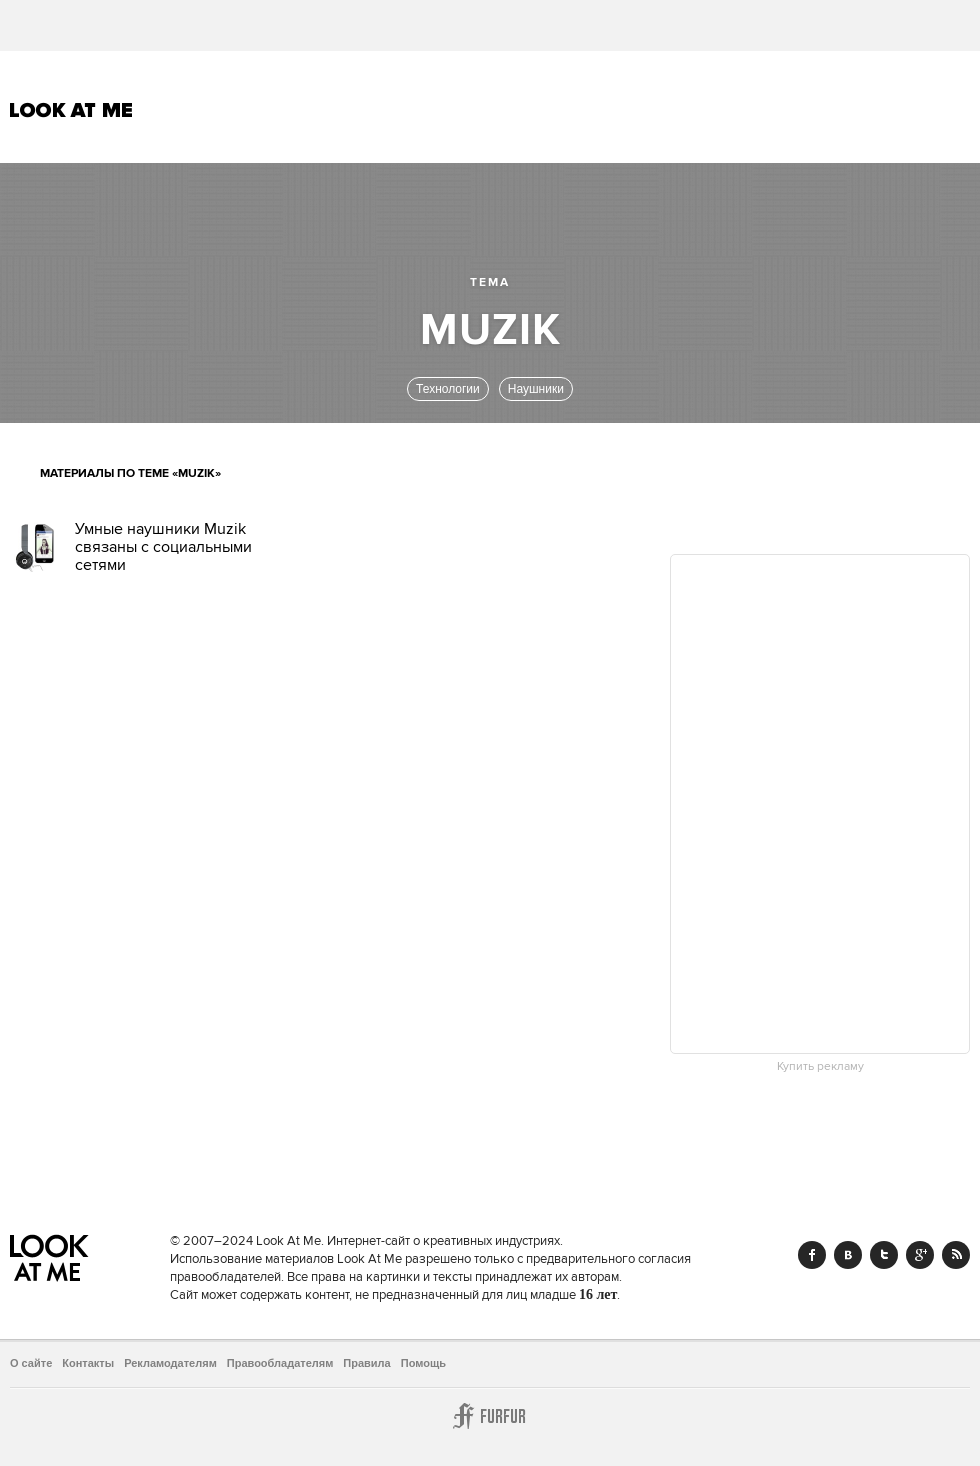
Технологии (448, 389)
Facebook (812, 1255)
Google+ (920, 1255)
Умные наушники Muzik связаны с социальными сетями (163, 547)
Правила (366, 1363)
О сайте (31, 1363)
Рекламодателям (170, 1363)
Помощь (423, 1363)
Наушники (536, 389)
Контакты (88, 1363)
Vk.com (848, 1255)
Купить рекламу (820, 1067)
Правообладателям (280, 1363)
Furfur (490, 1416)
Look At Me (71, 110)
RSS (956, 1255)
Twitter (884, 1255)
